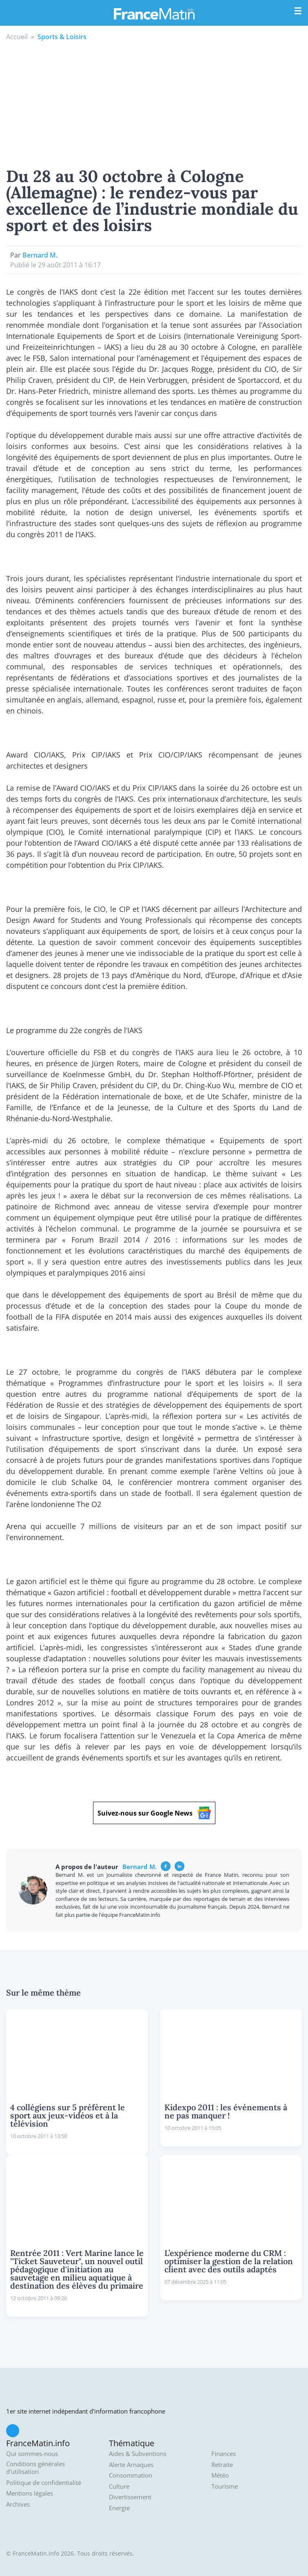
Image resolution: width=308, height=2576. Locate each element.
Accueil (17, 36)
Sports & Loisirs (62, 36)
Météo (220, 2475)
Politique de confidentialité (43, 2483)
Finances (223, 2454)
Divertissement (130, 2497)
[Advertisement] (154, 103)
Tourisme (224, 2486)
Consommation (130, 2475)
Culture (119, 2486)
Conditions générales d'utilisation (35, 2468)
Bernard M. (40, 255)
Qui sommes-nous (32, 2454)
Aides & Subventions (137, 2454)
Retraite (222, 2465)
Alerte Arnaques (131, 2465)
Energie (119, 2508)
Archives (18, 2504)
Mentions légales (29, 2493)
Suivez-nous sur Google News (154, 1813)
